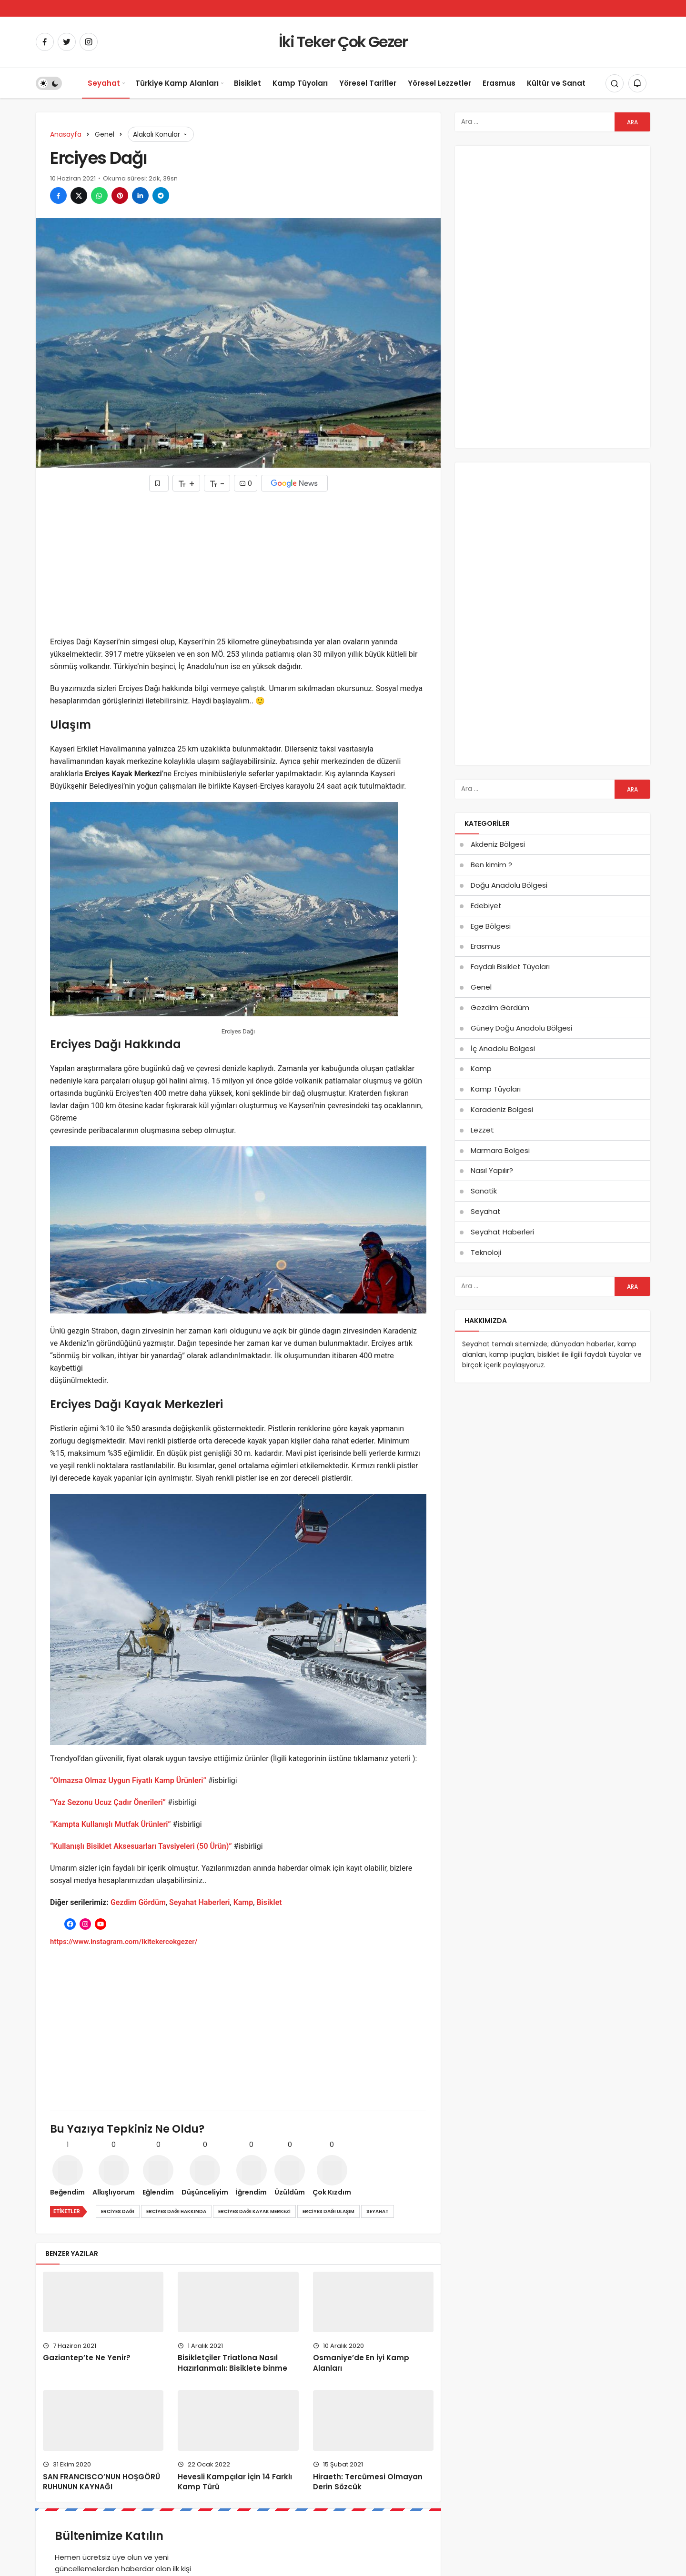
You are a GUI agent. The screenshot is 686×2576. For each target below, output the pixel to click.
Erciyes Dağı (117, 2211)
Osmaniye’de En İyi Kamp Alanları (361, 2363)
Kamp (243, 1902)
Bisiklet (247, 83)
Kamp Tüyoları (300, 83)
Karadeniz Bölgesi (502, 1109)
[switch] (49, 83)
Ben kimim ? (491, 865)
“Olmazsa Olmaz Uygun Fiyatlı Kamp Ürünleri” (128, 1780)
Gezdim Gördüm (138, 1902)
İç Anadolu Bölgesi (503, 1048)
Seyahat (104, 83)
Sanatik (484, 1191)
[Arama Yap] (614, 83)
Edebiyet (486, 906)
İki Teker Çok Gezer (343, 41)
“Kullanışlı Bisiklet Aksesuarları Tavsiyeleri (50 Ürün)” (141, 1846)
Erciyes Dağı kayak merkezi (254, 2211)
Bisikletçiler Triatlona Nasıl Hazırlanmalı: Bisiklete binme (232, 2363)
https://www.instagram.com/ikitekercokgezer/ (123, 1941)
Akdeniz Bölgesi (498, 844)
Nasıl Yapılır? (492, 1170)
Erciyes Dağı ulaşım (328, 2211)
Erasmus (499, 83)
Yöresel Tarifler (367, 83)
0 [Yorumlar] (245, 483)
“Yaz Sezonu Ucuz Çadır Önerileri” (108, 1802)
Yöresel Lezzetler (439, 83)
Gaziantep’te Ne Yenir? (87, 2358)
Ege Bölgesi (491, 926)
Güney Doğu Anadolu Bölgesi (521, 1028)
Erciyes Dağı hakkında (176, 2211)
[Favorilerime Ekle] (159, 483)
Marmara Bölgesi (500, 1150)
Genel (481, 987)
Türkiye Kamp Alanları (177, 83)
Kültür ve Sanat (556, 83)
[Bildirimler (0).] (637, 83)
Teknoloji (486, 1252)
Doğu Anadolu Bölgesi (509, 885)
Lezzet (482, 1130)
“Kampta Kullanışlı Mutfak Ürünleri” (110, 1824)
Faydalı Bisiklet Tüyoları (510, 967)
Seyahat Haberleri (199, 1902)
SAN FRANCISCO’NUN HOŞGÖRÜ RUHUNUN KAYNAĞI (101, 2482)
